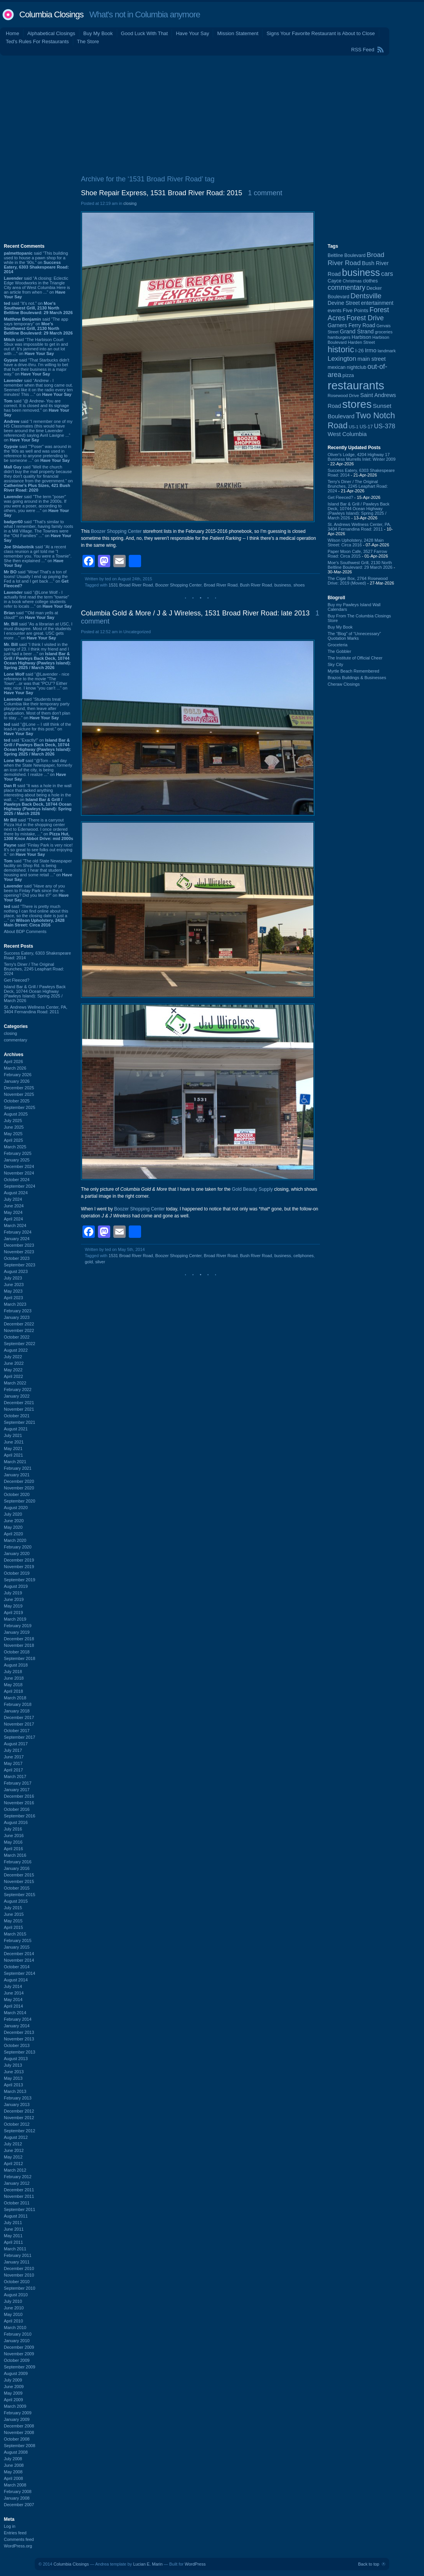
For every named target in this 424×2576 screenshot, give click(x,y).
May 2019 (13, 1606)
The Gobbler (339, 651)
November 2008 (19, 2432)
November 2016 (19, 1802)
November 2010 (19, 2275)
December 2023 (19, 1245)
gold (89, 1261)
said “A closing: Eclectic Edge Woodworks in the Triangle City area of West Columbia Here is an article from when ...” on (37, 287)
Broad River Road (220, 585)
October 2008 (17, 2439)
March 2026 (15, 1068)
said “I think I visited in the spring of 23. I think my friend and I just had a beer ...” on (37, 656)
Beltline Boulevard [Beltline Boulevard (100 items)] (346, 255)
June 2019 (14, 1599)
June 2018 (14, 1678)
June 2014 (14, 1993)
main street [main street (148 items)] (371, 359)
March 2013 (15, 2091)
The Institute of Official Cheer (355, 658)
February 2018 (18, 1704)
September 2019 (19, 1579)
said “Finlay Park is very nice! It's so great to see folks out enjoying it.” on (38, 850)
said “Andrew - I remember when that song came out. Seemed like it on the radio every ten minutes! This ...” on (38, 387)
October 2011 (17, 2203)
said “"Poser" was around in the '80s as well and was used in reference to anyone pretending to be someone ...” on (37, 453)
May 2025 (13, 1133)
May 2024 (13, 1212)
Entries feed (15, 2532)
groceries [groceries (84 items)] (384, 332)
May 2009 (13, 2393)
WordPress (195, 2564)
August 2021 (16, 1429)
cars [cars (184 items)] (387, 273)
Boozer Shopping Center (116, 531)
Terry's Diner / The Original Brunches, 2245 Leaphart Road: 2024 (34, 969)
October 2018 (17, 1652)
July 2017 (13, 1750)
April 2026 (13, 1061)
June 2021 (14, 1442)
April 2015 (13, 1927)
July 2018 (13, 1671)
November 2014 (19, 1960)
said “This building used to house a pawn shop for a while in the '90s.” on (36, 262)
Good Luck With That (144, 33)
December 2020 (19, 1481)
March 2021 (15, 1461)
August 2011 (16, 2216)
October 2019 (17, 1573)
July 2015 (13, 1907)
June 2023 (14, 1284)
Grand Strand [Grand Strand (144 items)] (357, 331)
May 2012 (13, 2157)
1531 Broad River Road (131, 585)
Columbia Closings (51, 14)
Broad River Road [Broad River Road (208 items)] (356, 259)
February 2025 (18, 1153)
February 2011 (18, 2255)
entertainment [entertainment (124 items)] (377, 303)
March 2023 (15, 1304)
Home (12, 33)
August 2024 (16, 1192)
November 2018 (19, 1645)
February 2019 (18, 1625)
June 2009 (14, 2386)
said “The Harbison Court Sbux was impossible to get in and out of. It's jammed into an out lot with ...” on (36, 346)
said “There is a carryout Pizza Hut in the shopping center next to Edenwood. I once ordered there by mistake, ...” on (38, 829)
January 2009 (17, 2419)
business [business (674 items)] (361, 272)
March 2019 (15, 1619)
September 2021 (19, 1422)
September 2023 (19, 1265)
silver (100, 1261)
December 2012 (19, 2111)
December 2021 (19, 1402)
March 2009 (15, 2406)
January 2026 (17, 1081)
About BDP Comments (25, 931)
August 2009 (16, 2373)
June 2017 (14, 1757)
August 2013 (16, 2058)
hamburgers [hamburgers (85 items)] (339, 337)
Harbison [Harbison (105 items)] (361, 337)
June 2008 (14, 2465)
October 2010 (17, 2281)
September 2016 (19, 1816)
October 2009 (17, 2360)
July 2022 (13, 1356)
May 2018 (13, 1684)
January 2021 (17, 1474)
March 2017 (15, 1776)
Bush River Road (256, 585)
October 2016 (17, 1809)
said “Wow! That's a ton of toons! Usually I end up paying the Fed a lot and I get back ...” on (36, 579)
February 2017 (18, 1783)
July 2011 (13, 2222)
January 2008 (17, 2498)
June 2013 (14, 2071)
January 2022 (17, 1396)
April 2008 (13, 2478)
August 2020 (16, 1507)
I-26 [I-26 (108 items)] (359, 350)
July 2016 (13, 1829)
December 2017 (19, 1717)
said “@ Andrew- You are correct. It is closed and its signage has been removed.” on (36, 408)
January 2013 (17, 2104)
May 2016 (13, 1842)
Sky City (335, 664)
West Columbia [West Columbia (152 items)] (347, 434)
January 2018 (17, 1711)
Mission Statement (237, 33)
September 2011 (19, 2209)
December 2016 (19, 1796)
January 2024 (17, 1238)
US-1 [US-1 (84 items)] (353, 426)
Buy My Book (98, 33)
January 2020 (17, 1553)
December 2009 (19, 2347)
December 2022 (19, 1324)
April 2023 (13, 1297)
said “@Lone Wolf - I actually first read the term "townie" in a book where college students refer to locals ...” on (38, 599)
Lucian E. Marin (147, 2564)
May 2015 (13, 1920)
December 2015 (19, 1875)
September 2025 (19, 1107)
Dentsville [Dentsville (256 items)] (365, 296)
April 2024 (13, 1219)
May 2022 (13, 1369)
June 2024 (14, 1205)
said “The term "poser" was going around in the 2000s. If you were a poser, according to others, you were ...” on (36, 505)
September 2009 (19, 2367)
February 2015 (18, 1940)
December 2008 (19, 2426)
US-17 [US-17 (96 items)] (366, 426)
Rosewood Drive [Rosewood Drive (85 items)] (343, 395)
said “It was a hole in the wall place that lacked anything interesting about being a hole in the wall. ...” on (38, 799)
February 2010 (18, 2334)
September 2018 (19, 1658)
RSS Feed (362, 49)
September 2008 (19, 2445)
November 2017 (19, 1724)
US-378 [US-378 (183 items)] (384, 426)
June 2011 (14, 2229)
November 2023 (19, 1251)
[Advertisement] (212, 113)
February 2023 (18, 1310)
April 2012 (13, 2163)
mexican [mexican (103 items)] (337, 367)
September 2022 (19, 1343)
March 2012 (15, 2170)
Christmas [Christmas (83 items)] (352, 281)
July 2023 (13, 1278)
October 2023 (17, 1258)
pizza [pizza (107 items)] (348, 375)
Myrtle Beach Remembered (353, 671)
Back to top (368, 2564)
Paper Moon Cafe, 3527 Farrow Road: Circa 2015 (357, 553)
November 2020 (19, 1488)
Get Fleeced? (16, 980)
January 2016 (17, 1868)
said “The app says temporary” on (38, 326)
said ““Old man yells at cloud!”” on (31, 615)
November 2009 (19, 2353)
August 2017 (16, 1743)
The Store (88, 41)
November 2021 (19, 1409)
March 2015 (15, 1934)
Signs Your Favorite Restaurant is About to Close (320, 33)
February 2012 (18, 2176)
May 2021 (13, 1448)
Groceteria (337, 644)
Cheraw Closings (344, 684)
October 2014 (17, 1966)
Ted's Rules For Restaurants (37, 41)
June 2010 (14, 2308)
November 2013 (19, 2039)
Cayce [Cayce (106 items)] (335, 281)
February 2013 (18, 2098)
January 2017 (17, 1789)
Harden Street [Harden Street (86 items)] (361, 342)
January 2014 (17, 2025)
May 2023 (13, 1291)
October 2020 (17, 1494)
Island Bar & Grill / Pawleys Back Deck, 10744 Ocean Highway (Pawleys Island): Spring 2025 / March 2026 (35, 993)
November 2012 (19, 2117)
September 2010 (19, 2288)
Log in (9, 2526)
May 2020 (13, 1527)
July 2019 (13, 1593)
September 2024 (19, 1186)
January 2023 (17, 1317)
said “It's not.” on (38, 308)
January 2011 (17, 2262)
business (282, 585)
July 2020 (13, 1514)
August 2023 (16, 1271)
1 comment (265, 193)
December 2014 (19, 1953)
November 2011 (19, 2196)
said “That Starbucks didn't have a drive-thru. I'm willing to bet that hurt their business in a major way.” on (36, 367)
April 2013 (13, 2084)
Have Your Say (192, 33)
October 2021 (17, 1415)
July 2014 (13, 1986)
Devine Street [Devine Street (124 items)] (344, 303)
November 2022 (19, 1330)
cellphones (303, 1255)
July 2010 (13, 2301)
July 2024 (13, 1199)
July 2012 (13, 2144)
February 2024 (18, 1232)
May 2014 (13, 1999)
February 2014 (18, 2019)
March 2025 (15, 1146)
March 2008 (15, 2485)
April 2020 (13, 1533)
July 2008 (13, 2458)
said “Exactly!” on (37, 747)
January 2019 (17, 1632)
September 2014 (19, 1973)
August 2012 (16, 2137)
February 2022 (18, 1389)
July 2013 (13, 2065)
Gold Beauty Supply (252, 1189)
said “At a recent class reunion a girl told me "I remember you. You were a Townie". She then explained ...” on (38, 556)
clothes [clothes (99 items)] (370, 281)
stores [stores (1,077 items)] (357, 404)
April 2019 (13, 1612)
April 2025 (13, 1140)
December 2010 (19, 2268)
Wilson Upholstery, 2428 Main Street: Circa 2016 (356, 542)
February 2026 (18, 1074)
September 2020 (19, 1501)
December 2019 (19, 1560)
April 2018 (13, 1691)
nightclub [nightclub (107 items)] (357, 367)
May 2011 (13, 2235)
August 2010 (16, 2294)
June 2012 (14, 2150)
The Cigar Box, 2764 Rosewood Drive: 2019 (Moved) (358, 580)
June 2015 (14, 1914)
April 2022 (13, 1376)
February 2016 (18, 1861)
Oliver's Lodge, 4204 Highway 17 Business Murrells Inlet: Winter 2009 (361, 456)
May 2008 (13, 2472)
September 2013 (19, 2052)
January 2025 (17, 1160)
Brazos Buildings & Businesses (357, 677)
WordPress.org (18, 2546)
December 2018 (19, 1638)
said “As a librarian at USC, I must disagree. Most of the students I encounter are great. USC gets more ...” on (38, 631)
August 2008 (16, 2452)
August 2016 (16, 1822)
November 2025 (19, 1094)
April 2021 (13, 1455)
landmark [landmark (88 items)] (387, 350)
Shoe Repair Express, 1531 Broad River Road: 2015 (161, 193)
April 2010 (13, 2321)
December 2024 (19, 1166)
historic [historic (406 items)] (341, 349)
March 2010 (15, 2327)
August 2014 (16, 1980)
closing (10, 1033)
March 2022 (15, 1383)
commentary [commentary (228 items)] (346, 287)
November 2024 (19, 1173)
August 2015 (16, 1901)
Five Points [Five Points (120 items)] (355, 310)
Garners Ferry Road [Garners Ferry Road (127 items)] (351, 325)
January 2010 (17, 2340)
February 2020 (18, 1547)
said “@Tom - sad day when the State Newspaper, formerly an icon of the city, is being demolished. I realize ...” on (38, 769)
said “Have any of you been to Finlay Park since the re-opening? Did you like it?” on (36, 893)
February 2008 (18, 2491)
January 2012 (17, 2183)
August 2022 (16, 1350)
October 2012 (17, 2124)
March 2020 (15, 1540)
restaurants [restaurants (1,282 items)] (356, 385)
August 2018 (16, 1665)
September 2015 (19, 1894)
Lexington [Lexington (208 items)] (342, 358)
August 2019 (16, 1586)
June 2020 (14, 1520)
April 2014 (13, 2006)
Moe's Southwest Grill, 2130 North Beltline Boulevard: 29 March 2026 (360, 565)
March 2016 (15, 1855)
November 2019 (19, 1566)
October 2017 (17, 1730)
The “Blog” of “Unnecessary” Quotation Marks (354, 636)
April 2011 (13, 2242)
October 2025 (17, 1101)
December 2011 (19, 2189)
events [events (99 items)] (335, 310)
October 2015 (17, 1888)
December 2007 (19, 2504)
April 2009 (13, 2399)
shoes (299, 585)
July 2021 (13, 1435)
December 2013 (19, 2032)
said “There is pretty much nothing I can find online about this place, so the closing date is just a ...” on (36, 915)
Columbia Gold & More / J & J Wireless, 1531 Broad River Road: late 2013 (195, 613)
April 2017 (13, 1770)
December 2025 (19, 1087)
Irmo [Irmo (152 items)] (371, 350)
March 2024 (15, 1225)
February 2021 (18, 1468)
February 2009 (18, 2412)
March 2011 (15, 2248)
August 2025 (16, 1114)
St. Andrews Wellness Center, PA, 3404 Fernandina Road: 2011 (35, 1009)
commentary (15, 1040)
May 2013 (13, 2078)
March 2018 (15, 1697)
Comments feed (19, 2539)
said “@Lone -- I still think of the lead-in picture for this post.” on (37, 729)
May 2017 (13, 1763)
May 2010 (13, 2314)
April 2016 (13, 1848)
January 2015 (17, 1947)
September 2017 (19, 1737)
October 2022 (17, 1337)
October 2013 (17, 2045)
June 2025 (14, 1127)
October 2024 (17, 1179)
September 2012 (19, 2130)
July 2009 (13, 2380)
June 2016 (14, 1835)
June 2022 (14, 1363)
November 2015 (19, 1881)
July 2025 (13, 1120)
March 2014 (15, 2012)
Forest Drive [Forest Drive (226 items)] (365, 318)
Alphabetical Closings (51, 33)
